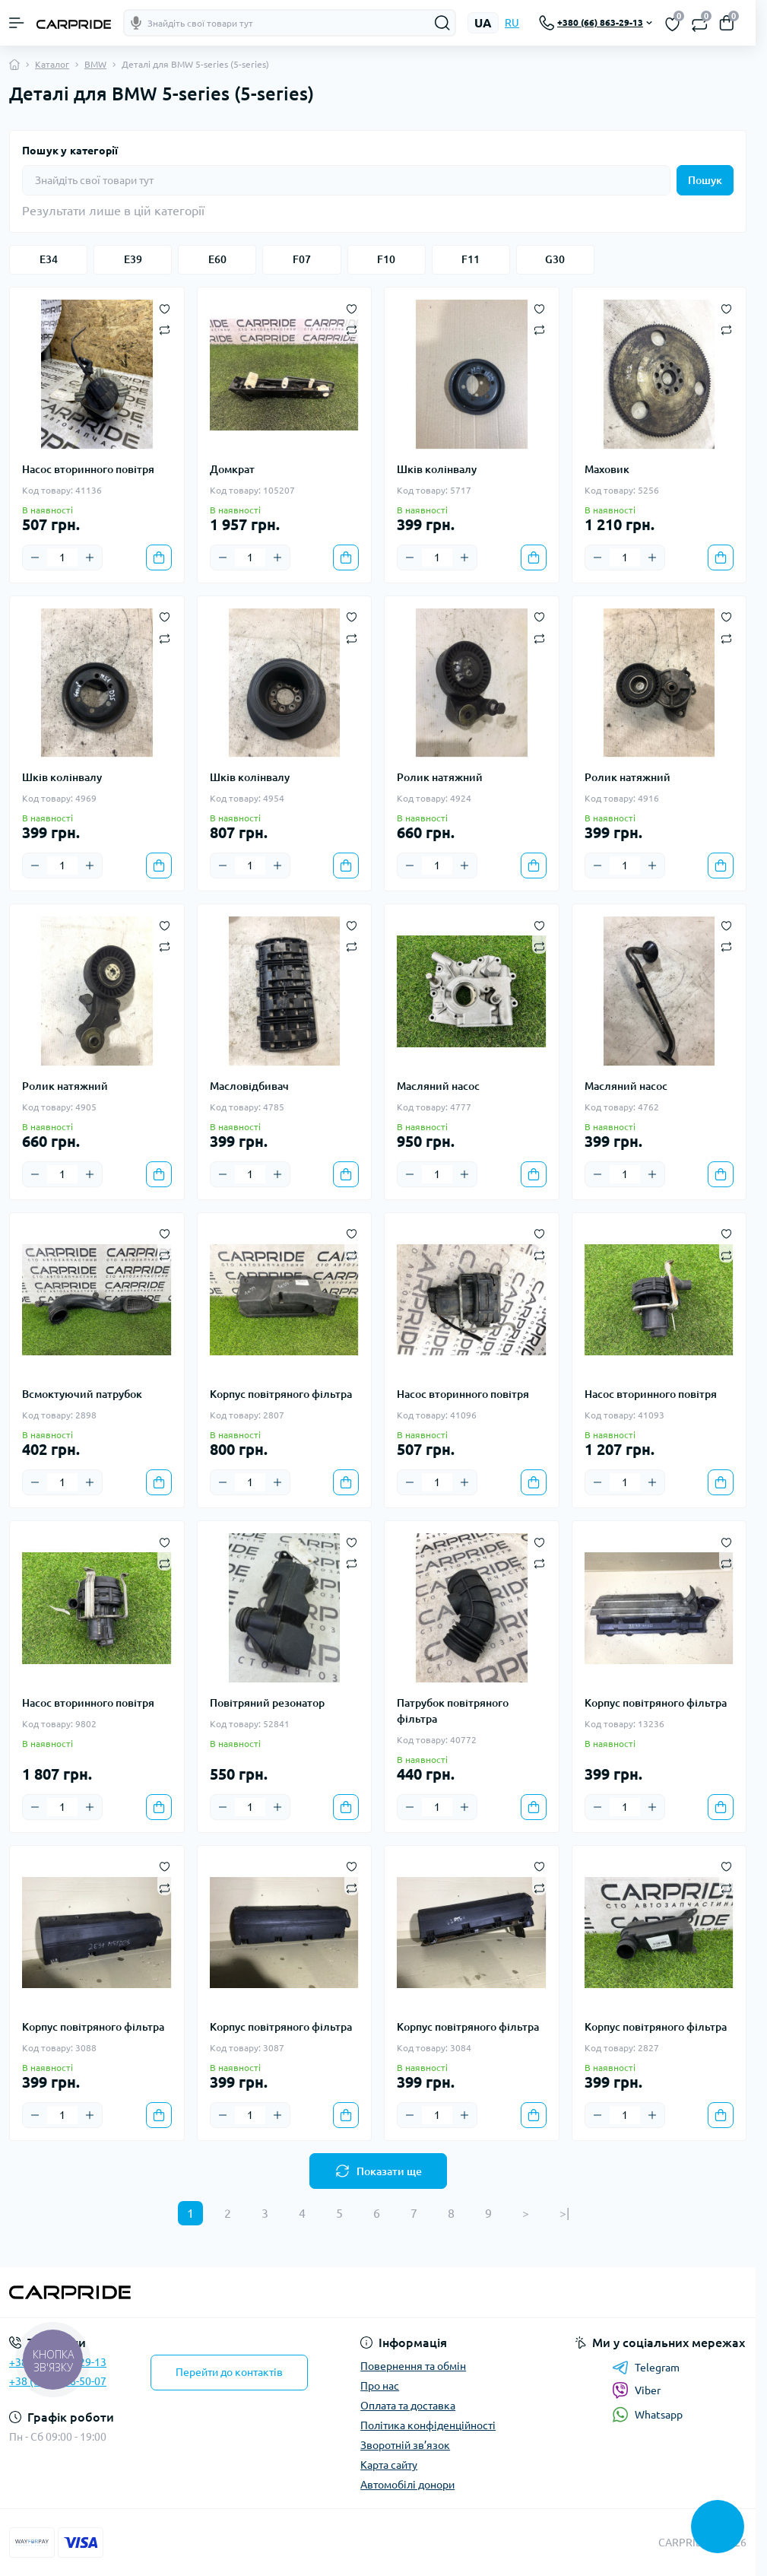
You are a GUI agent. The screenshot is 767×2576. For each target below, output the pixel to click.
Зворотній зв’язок (405, 2445)
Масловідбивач (249, 1086)
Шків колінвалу (437, 469)
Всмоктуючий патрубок (82, 1394)
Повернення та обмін (413, 2366)
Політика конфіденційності (428, 2425)
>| (564, 2213)
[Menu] (16, 22)
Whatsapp (647, 2414)
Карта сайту (388, 2465)
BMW (95, 64)
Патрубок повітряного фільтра (453, 1711)
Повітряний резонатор (267, 1703)
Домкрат (232, 469)
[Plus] (90, 557)
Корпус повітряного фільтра (281, 1394)
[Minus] (35, 557)
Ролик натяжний (440, 777)
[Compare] (164, 329)
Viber (636, 2390)
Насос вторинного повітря (88, 469)
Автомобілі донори (407, 2485)
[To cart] (159, 557)
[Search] (442, 22)
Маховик (607, 469)
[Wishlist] (164, 307)
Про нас (379, 2386)
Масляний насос (438, 1086)
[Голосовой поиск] (136, 22)
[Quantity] (62, 557)
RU (512, 23)
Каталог (52, 64)
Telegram (646, 2367)
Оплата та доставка (407, 2406)
